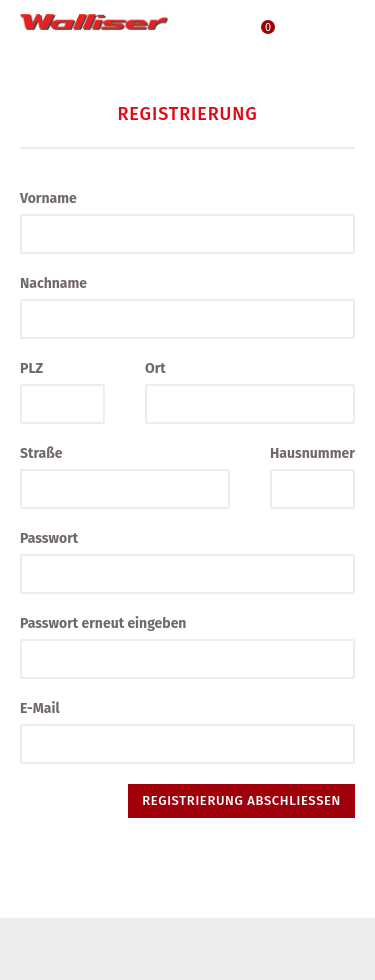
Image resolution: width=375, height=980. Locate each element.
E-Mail (40, 708)
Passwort (49, 538)
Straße (41, 453)
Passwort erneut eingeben (103, 623)
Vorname (48, 198)
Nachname (53, 283)
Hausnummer (312, 453)
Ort (155, 368)
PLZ (31, 368)
